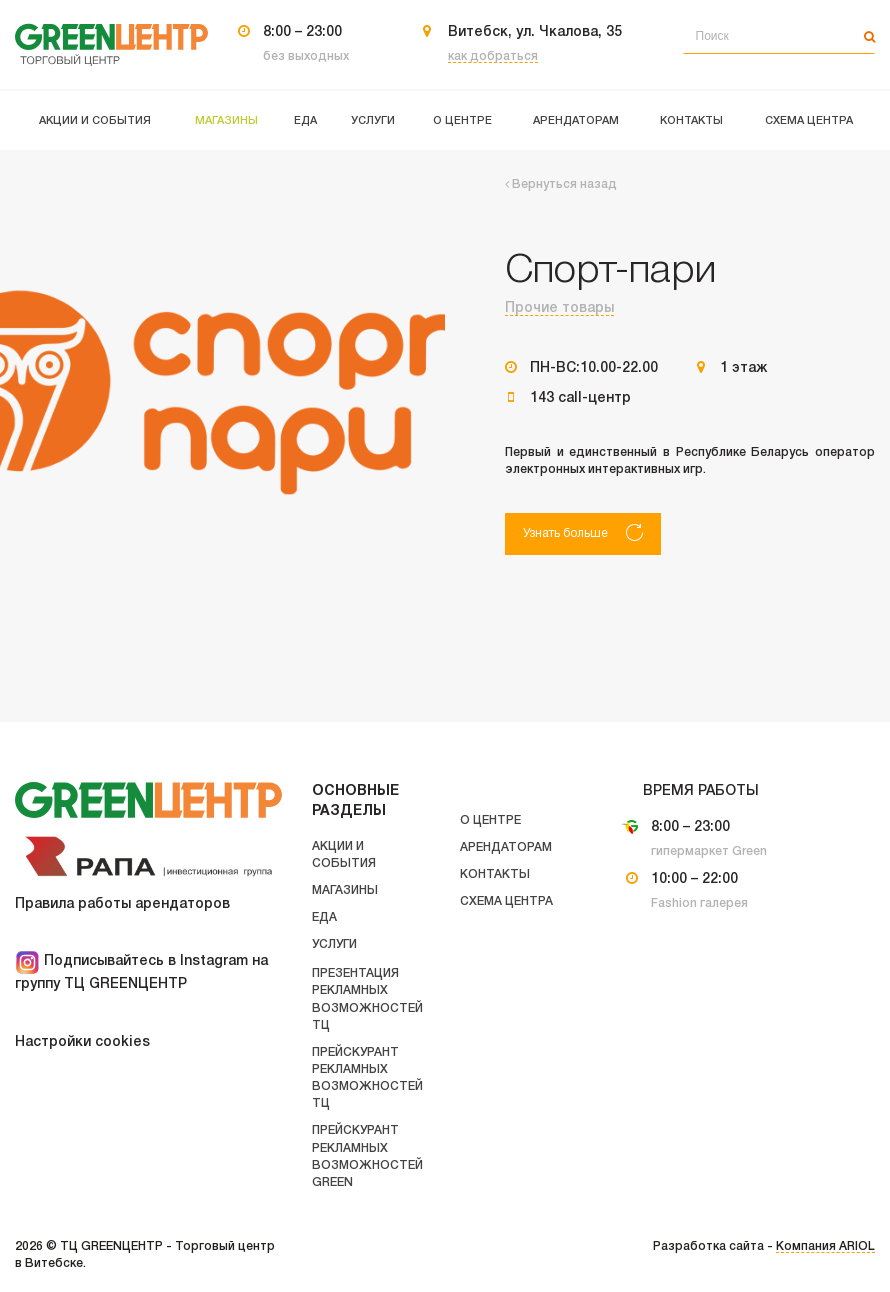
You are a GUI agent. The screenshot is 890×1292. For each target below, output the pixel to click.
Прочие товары (559, 308)
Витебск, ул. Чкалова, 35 (535, 32)
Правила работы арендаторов (122, 904)
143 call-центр (580, 398)
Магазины (345, 890)
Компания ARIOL (825, 1246)
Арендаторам (506, 847)
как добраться (493, 56)
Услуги (334, 944)
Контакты (495, 874)
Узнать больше (583, 532)
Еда (324, 917)
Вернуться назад (561, 184)
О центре (490, 820)
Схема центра (506, 901)
